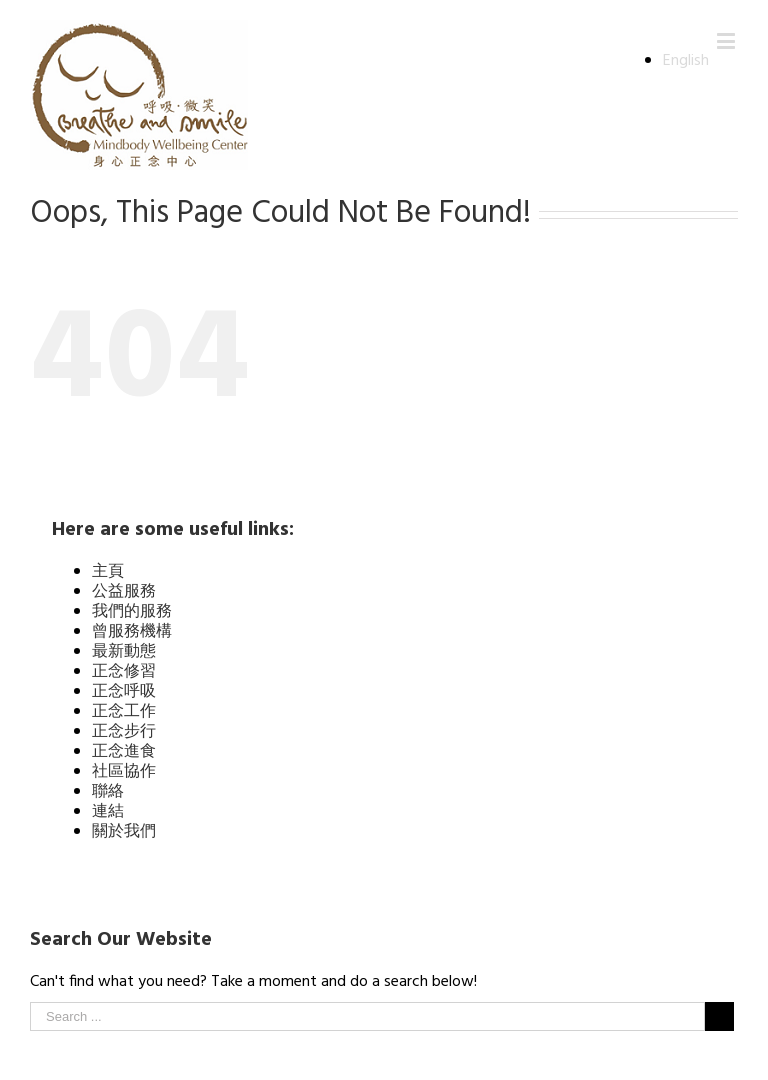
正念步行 (124, 732)
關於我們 (124, 832)
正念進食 (124, 752)
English (686, 61)
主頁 (108, 572)
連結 (108, 812)
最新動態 (124, 652)
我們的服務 (132, 612)
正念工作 (124, 712)
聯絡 (108, 792)
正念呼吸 (124, 692)
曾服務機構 (132, 632)
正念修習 (124, 672)
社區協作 (124, 772)
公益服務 (124, 592)
